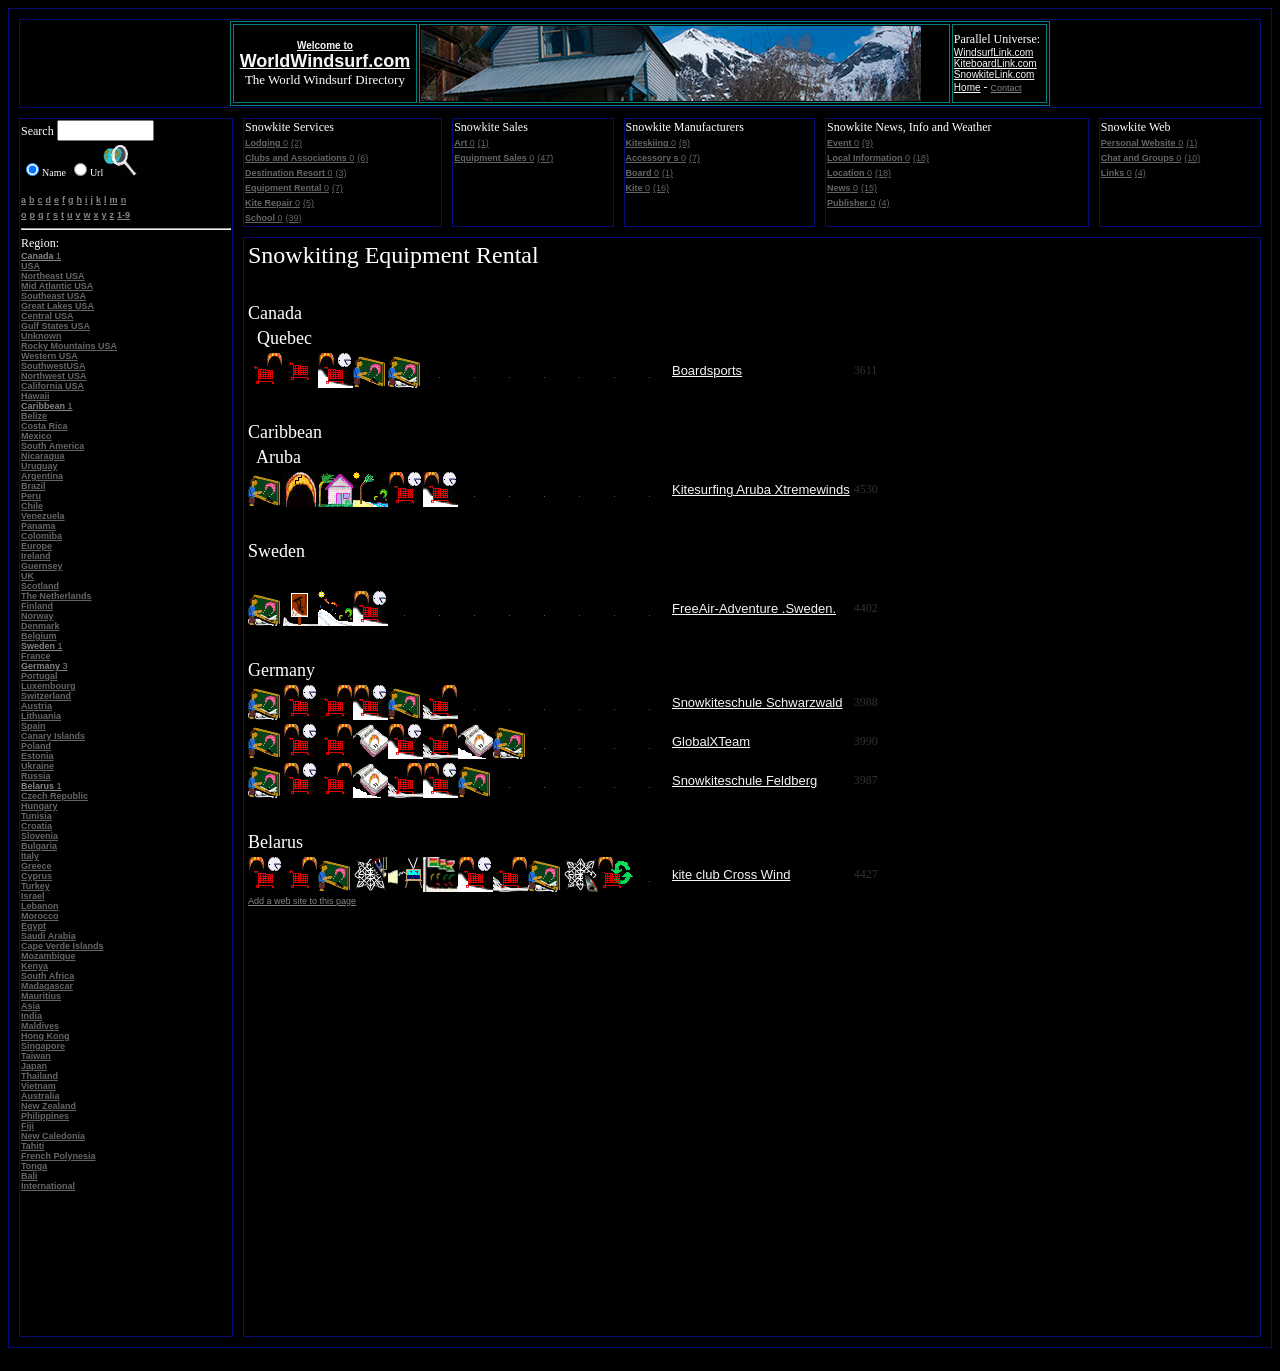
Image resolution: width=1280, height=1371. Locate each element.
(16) (661, 188)
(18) (921, 158)
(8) (684, 143)
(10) (1192, 158)
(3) (341, 173)
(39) (294, 218)
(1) (483, 143)
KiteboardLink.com (995, 63)
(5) (308, 203)
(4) (884, 203)
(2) (296, 143)
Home (967, 87)
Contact (1006, 88)
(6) (362, 158)
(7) (337, 188)
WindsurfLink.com (993, 52)
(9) (867, 143)
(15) (869, 188)
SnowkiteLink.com (994, 74)
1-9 (123, 215)
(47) (545, 158)
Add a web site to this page (302, 901)
